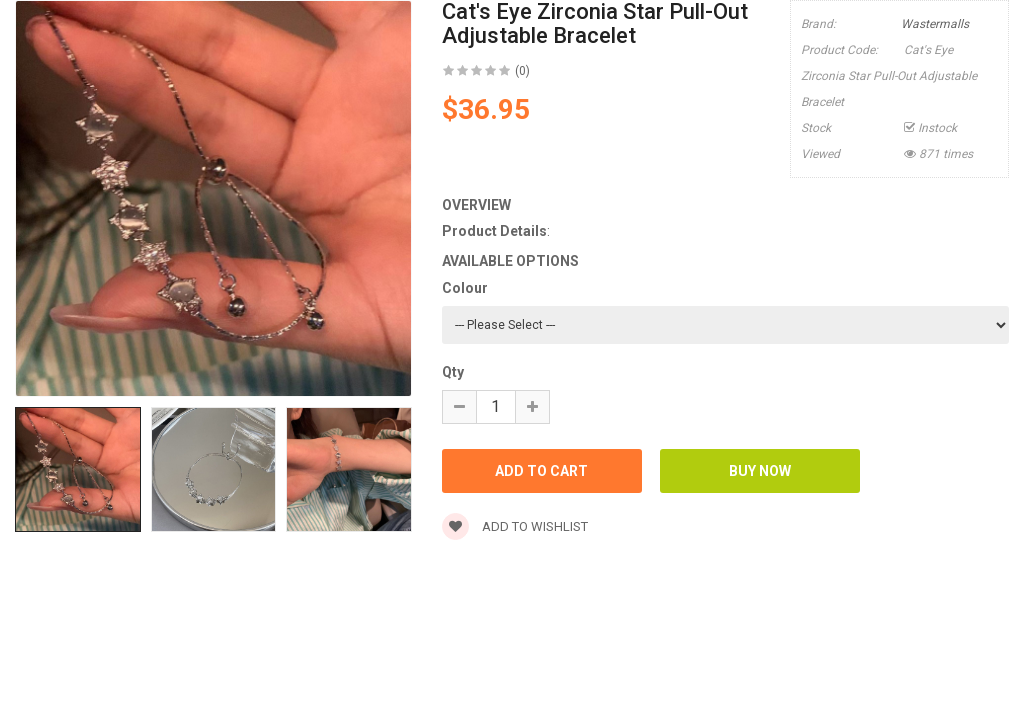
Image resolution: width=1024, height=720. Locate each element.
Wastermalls (935, 24)
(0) (522, 71)
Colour (465, 288)
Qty (453, 372)
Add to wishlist (515, 526)
